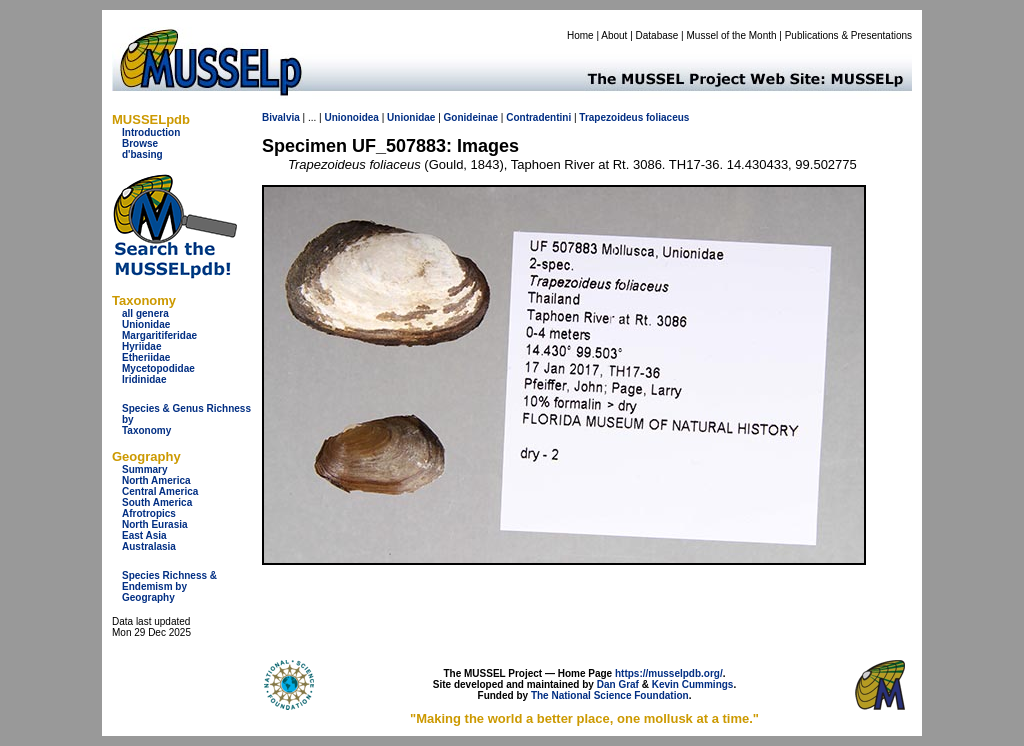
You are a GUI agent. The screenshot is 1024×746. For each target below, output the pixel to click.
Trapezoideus (611, 117)
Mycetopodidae (158, 368)
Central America (160, 491)
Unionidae (146, 324)
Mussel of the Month (732, 35)
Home (580, 35)
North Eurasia (155, 524)
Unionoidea (351, 117)
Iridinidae (144, 379)
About (614, 35)
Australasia (149, 546)
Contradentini (538, 117)
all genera (145, 313)
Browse (140, 143)
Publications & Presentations (848, 35)
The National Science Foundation (610, 695)
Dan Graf (618, 684)
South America (157, 502)
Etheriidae (146, 357)
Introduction (151, 132)
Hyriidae (141, 346)
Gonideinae (471, 117)
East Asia (144, 535)
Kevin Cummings (693, 684)
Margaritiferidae (159, 335)
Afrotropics (149, 513)
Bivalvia (281, 117)
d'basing (142, 154)
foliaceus (667, 117)
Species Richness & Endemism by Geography (169, 586)
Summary (145, 469)
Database (657, 35)
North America (156, 480)
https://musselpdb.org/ (669, 673)
